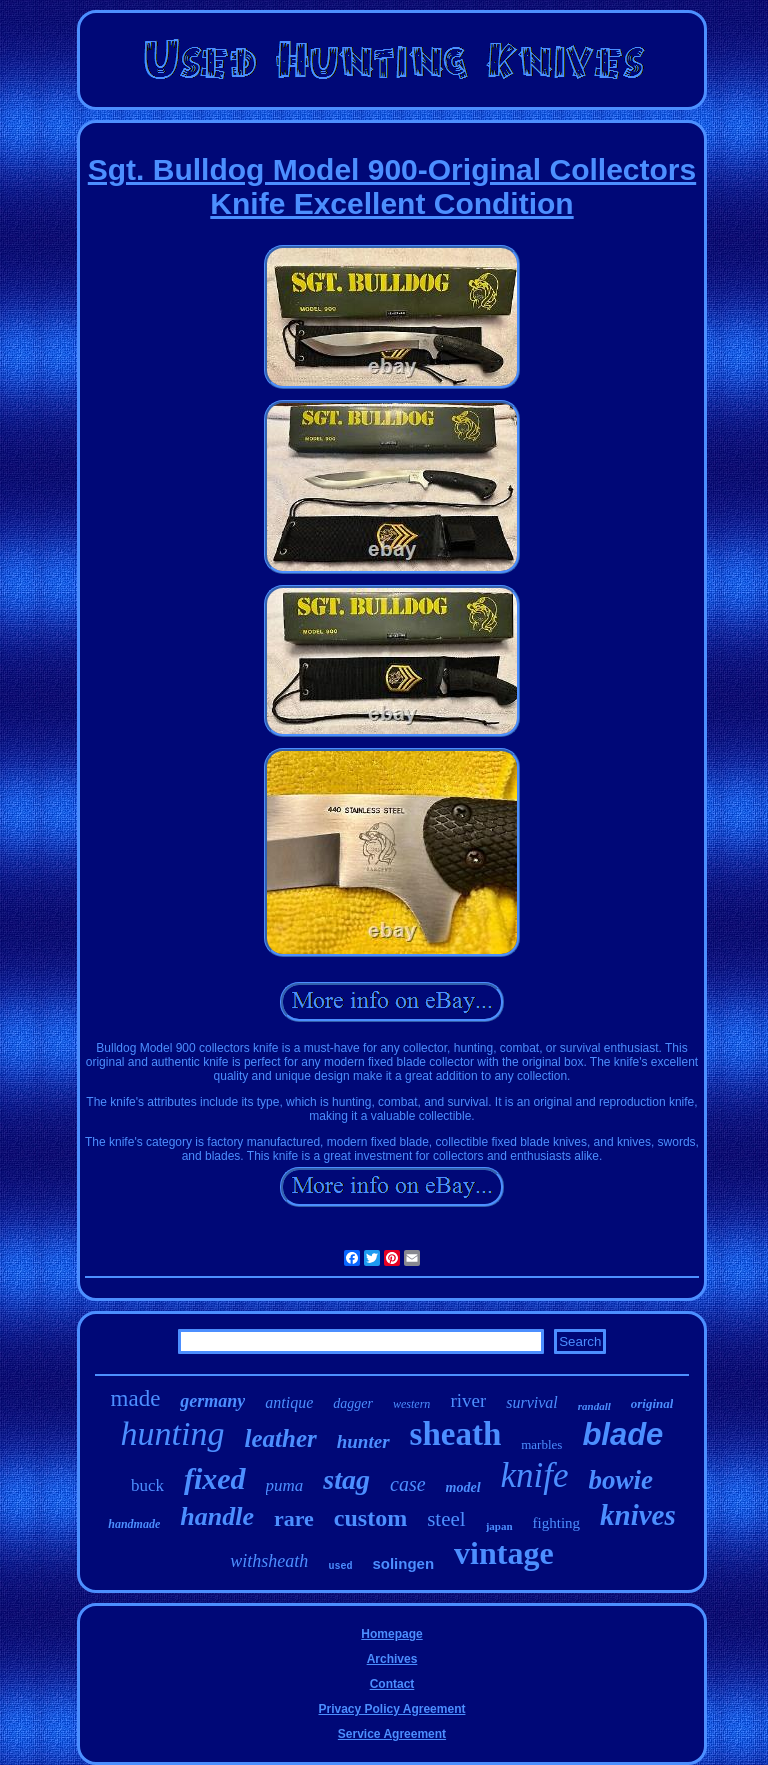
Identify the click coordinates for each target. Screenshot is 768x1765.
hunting (173, 1433)
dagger (353, 1403)
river (468, 1400)
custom (370, 1518)
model (463, 1487)
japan (499, 1526)
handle (217, 1516)
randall (594, 1406)
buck (147, 1485)
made (136, 1398)
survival (532, 1402)
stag (346, 1479)
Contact (392, 1684)
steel (446, 1519)
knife (535, 1475)
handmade (134, 1524)
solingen (403, 1563)
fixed (215, 1478)
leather (281, 1438)
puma (285, 1485)
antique (289, 1402)
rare (294, 1518)
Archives (392, 1659)
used (340, 1566)
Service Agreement (392, 1734)
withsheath (269, 1561)
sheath (456, 1434)
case (408, 1484)
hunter (363, 1441)
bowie (621, 1480)
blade (622, 1434)
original (652, 1403)
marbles (541, 1444)
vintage (504, 1553)
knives (638, 1515)
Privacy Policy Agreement (392, 1709)
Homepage (391, 1634)
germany (212, 1401)
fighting (557, 1523)
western (411, 1404)
